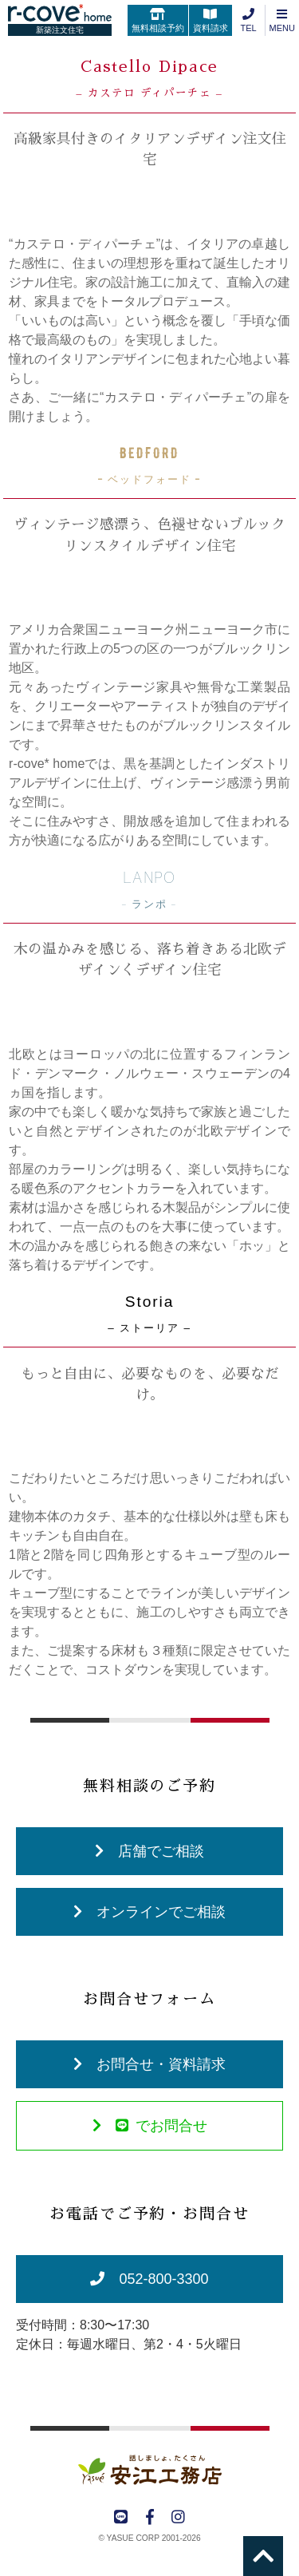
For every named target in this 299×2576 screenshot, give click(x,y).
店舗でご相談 (149, 1851)
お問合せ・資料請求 (149, 2064)
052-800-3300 (149, 2279)
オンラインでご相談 (149, 1912)
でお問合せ (149, 2126)
